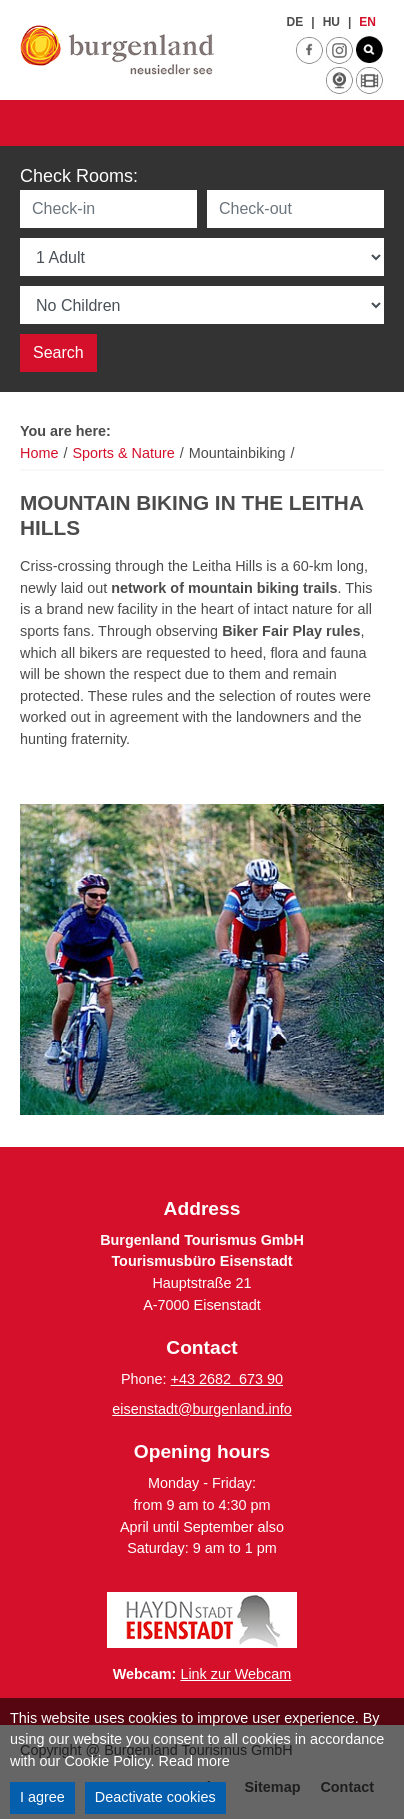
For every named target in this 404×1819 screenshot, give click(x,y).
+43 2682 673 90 (227, 1379)
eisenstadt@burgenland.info (201, 1409)
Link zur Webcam (235, 1674)
